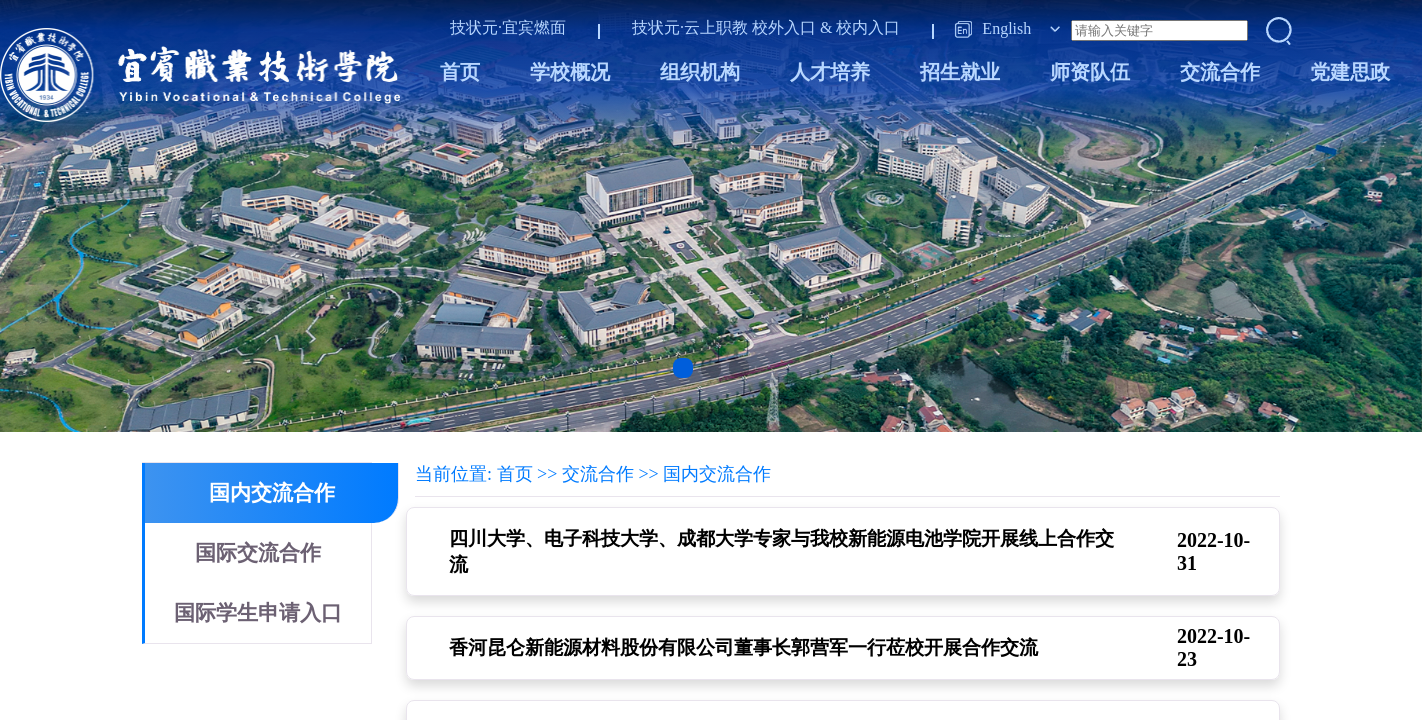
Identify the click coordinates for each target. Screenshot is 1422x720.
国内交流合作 (272, 493)
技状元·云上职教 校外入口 (724, 27)
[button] (683, 368)
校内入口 (868, 27)
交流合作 (1220, 72)
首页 (460, 72)
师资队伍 (1090, 72)
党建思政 (1350, 72)
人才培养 (830, 72)
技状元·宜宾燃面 (508, 27)
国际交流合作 (258, 553)
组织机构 (700, 72)
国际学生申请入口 (258, 613)
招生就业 (960, 72)
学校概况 (570, 72)
